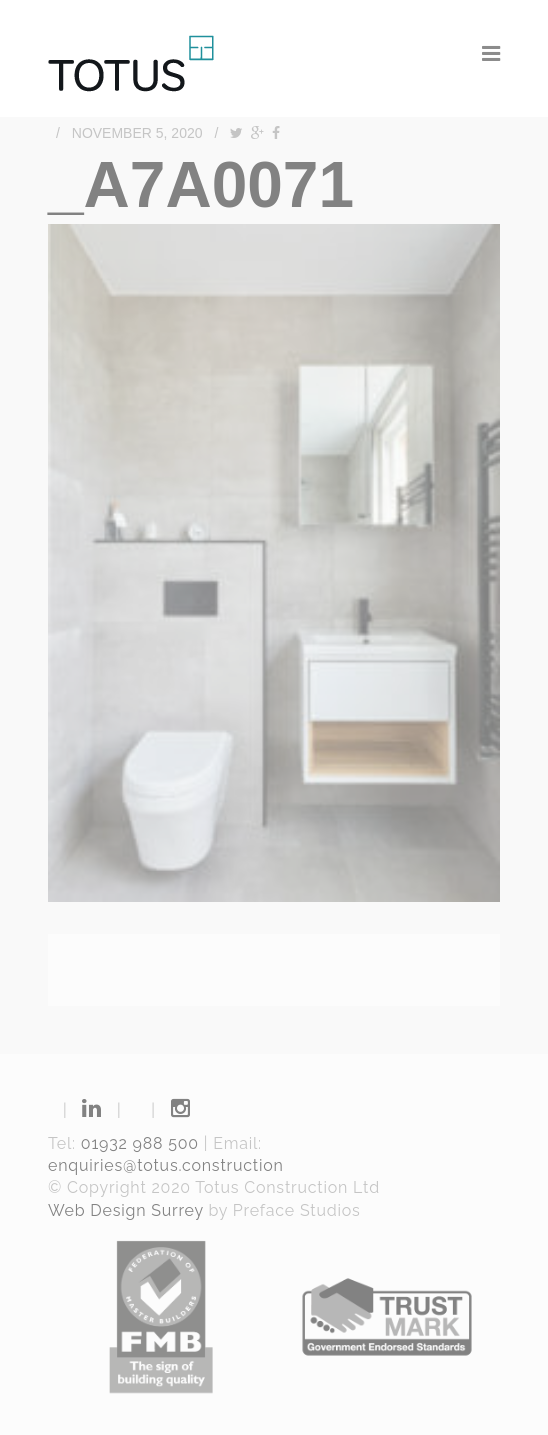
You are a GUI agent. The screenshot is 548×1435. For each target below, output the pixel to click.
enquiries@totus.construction (166, 1165)
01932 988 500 (140, 1143)
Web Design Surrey (126, 1210)
